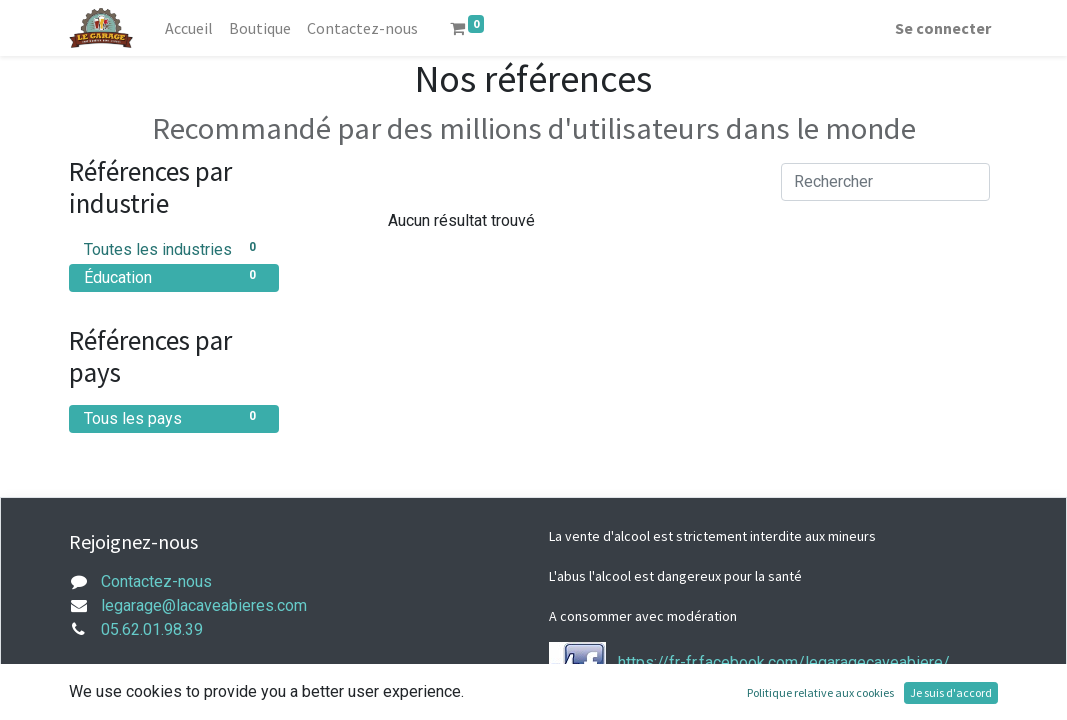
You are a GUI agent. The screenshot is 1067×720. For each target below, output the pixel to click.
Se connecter (943, 28)
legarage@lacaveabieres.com (204, 605)
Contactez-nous (156, 581)
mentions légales (161, 693)
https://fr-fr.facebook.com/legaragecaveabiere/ (784, 662)
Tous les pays (174, 417)
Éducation (174, 276)
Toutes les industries (174, 248)
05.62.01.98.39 (152, 629)
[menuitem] (189, 28)
